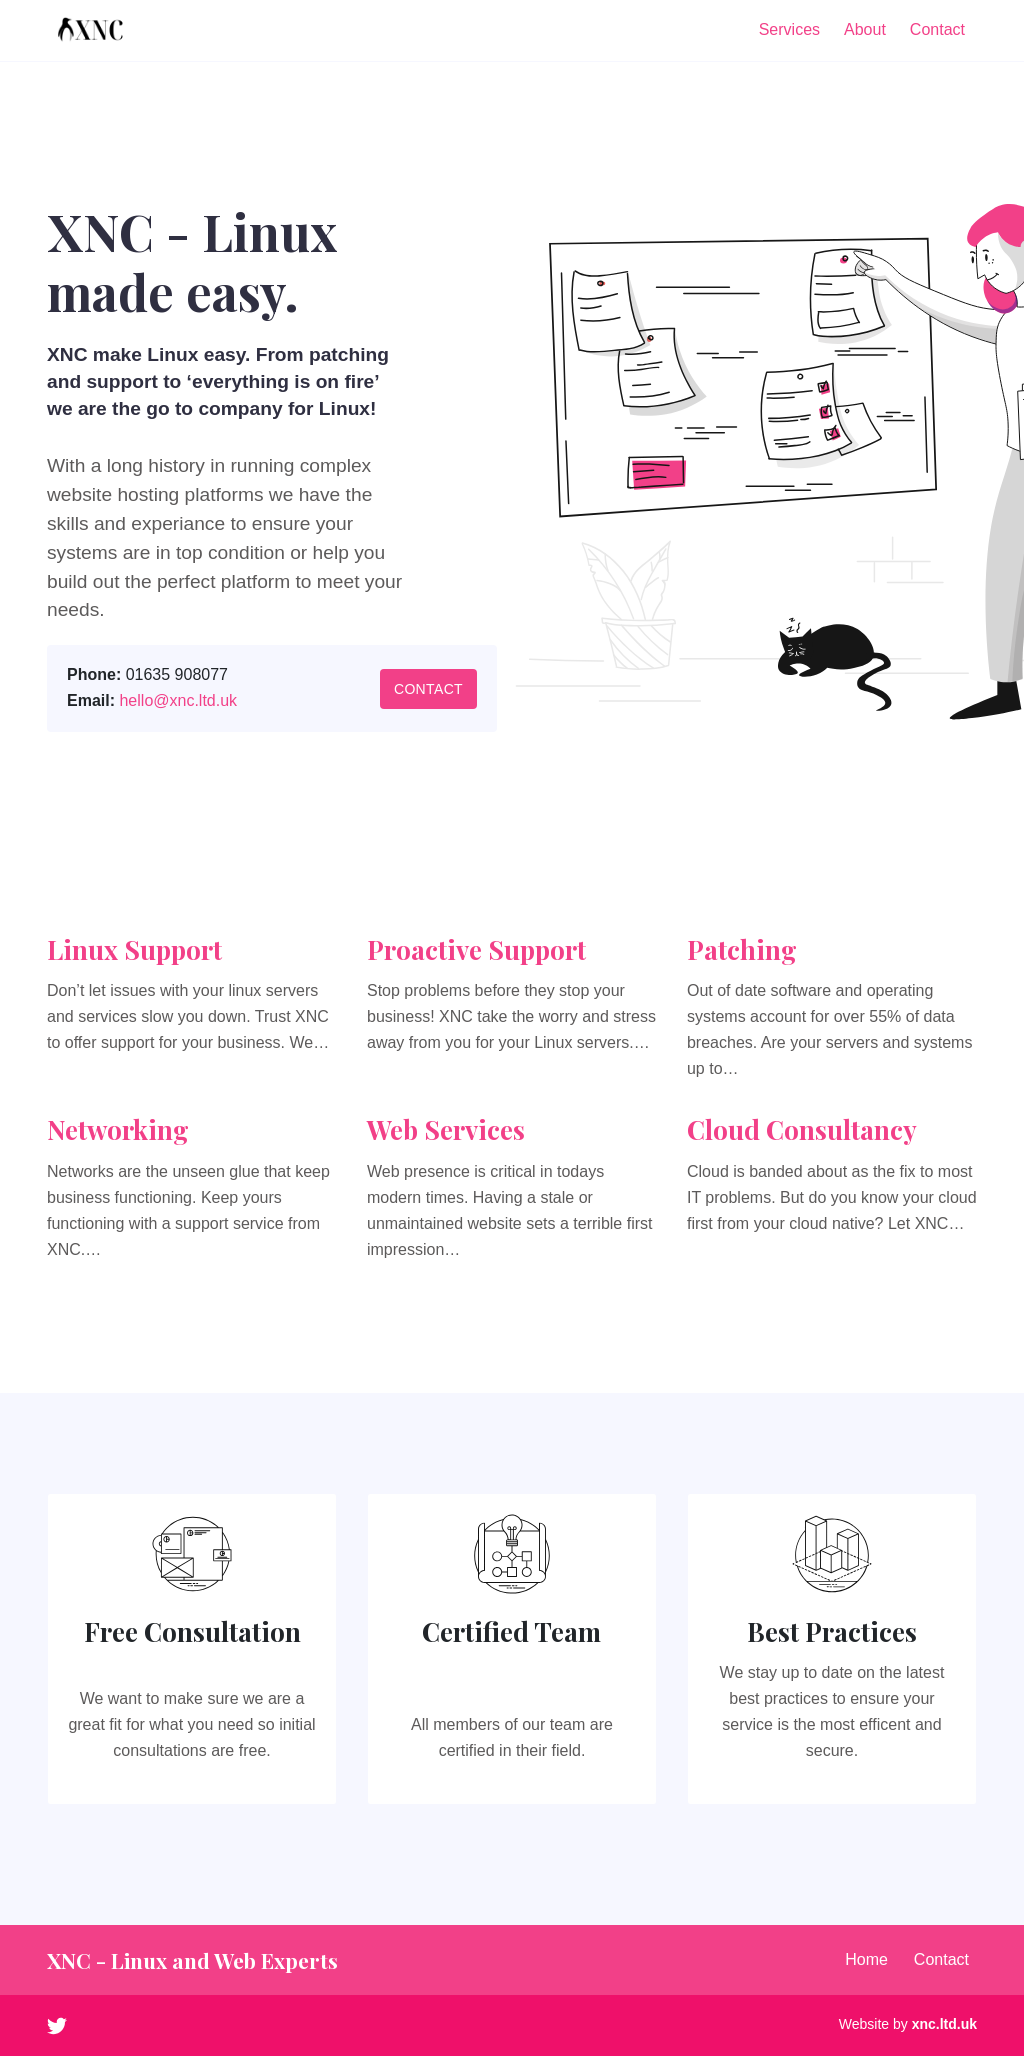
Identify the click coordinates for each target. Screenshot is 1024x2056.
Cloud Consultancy (802, 1129)
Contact (428, 689)
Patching (742, 949)
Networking (118, 1129)
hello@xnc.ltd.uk (178, 700)
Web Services (446, 1129)
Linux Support (134, 949)
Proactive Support (476, 949)
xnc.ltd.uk (944, 2024)
